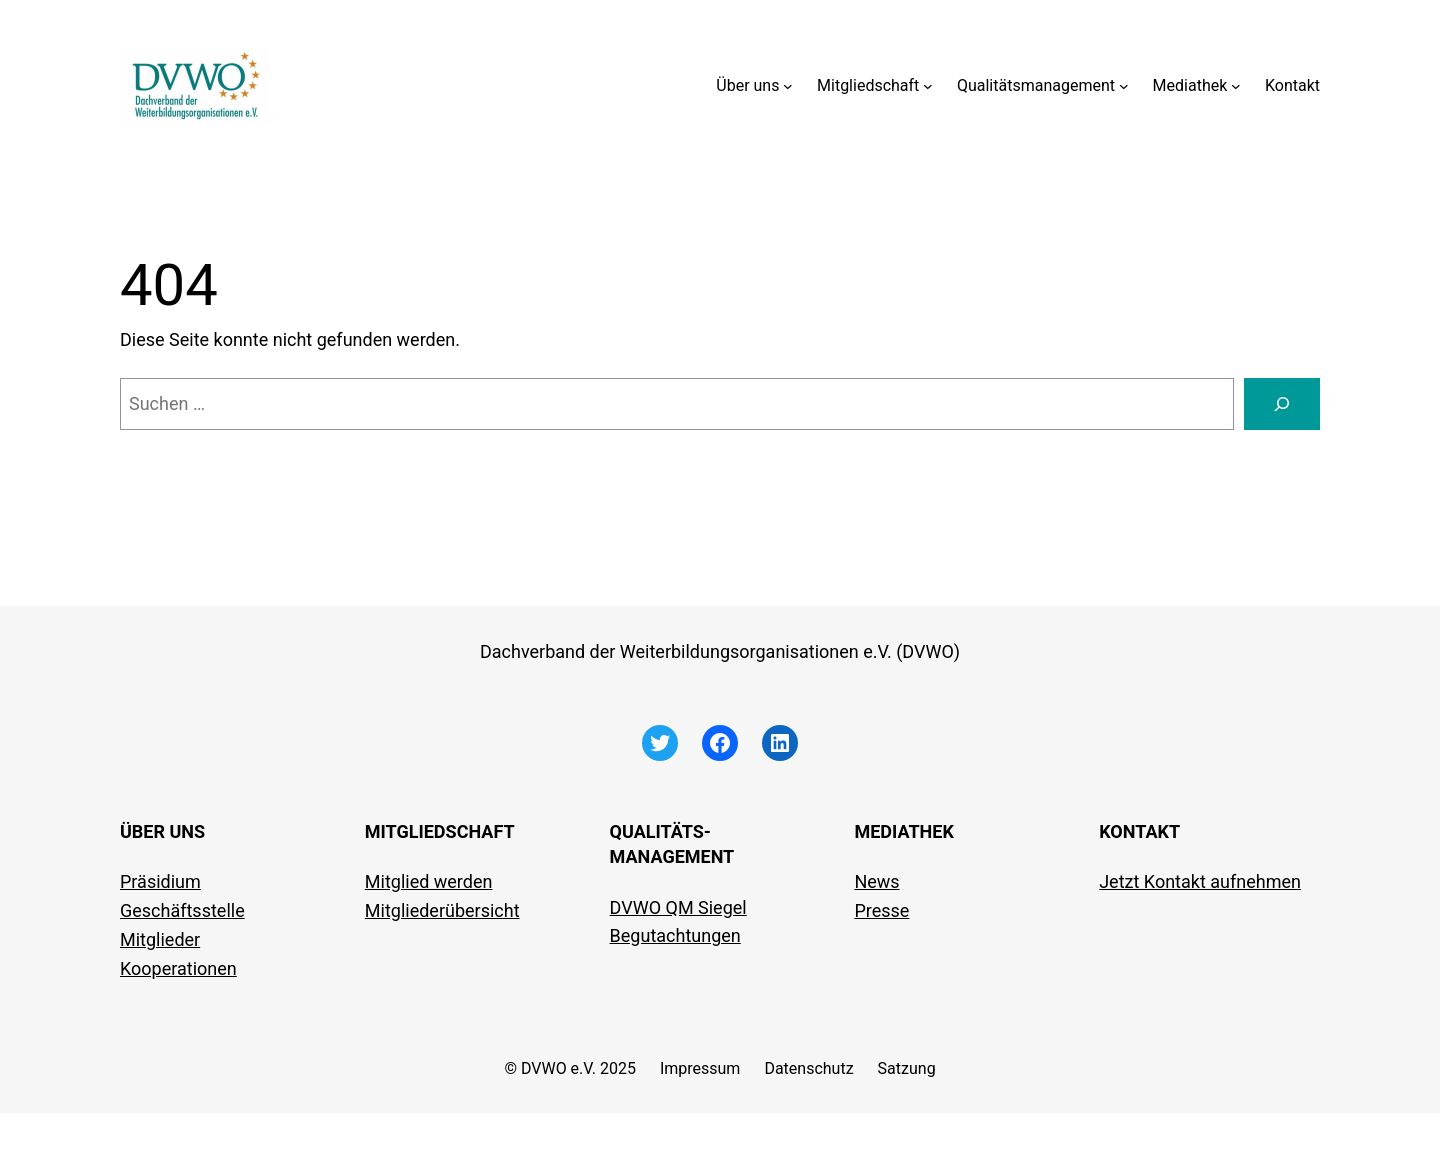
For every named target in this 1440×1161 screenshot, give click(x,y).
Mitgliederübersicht (442, 910)
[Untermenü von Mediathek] (1236, 86)
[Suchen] (1282, 404)
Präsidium (160, 881)
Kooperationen (178, 968)
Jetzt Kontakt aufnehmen (1200, 881)
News (876, 881)
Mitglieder (160, 939)
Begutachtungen (675, 935)
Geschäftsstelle (182, 910)
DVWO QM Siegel (678, 907)
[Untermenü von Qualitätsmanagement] (1124, 86)
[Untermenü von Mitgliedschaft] (928, 86)
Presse (881, 910)
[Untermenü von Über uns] (788, 86)
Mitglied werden (429, 881)
